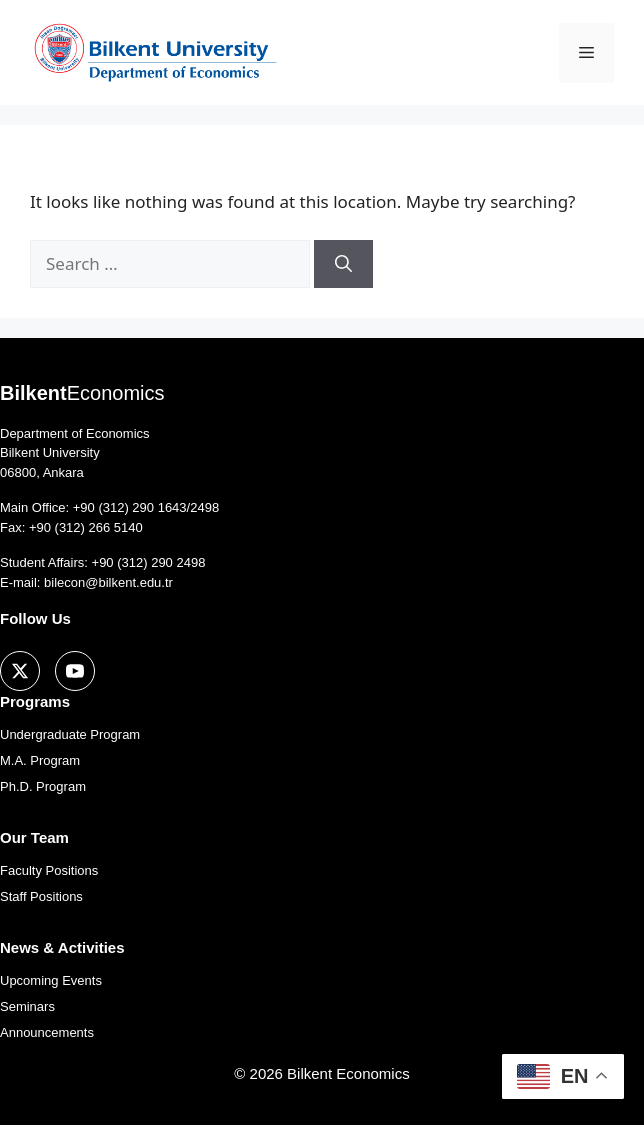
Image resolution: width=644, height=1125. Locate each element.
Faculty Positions (49, 870)
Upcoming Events (51, 980)
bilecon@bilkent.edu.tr (108, 582)
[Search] (343, 264)
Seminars (27, 1006)
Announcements (47, 1032)
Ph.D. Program (43, 786)
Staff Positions (41, 896)
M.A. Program (40, 760)
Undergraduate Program (70, 734)
